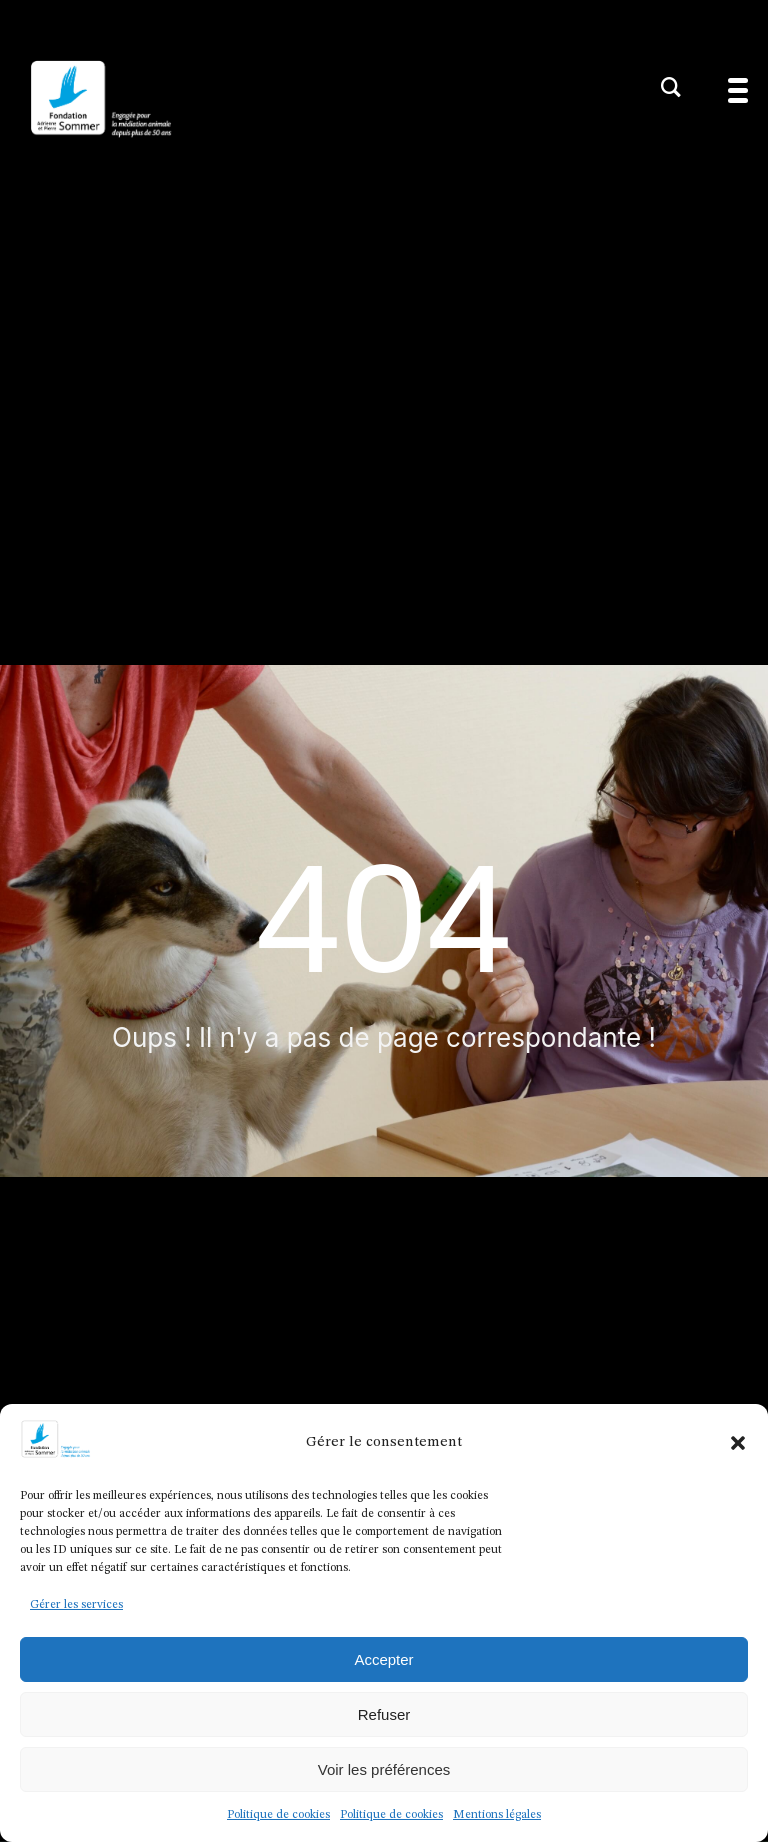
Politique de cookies (278, 1815)
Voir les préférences (384, 1769)
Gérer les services (76, 1605)
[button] (738, 1443)
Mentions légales (497, 1815)
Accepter (383, 1659)
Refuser (384, 1714)
